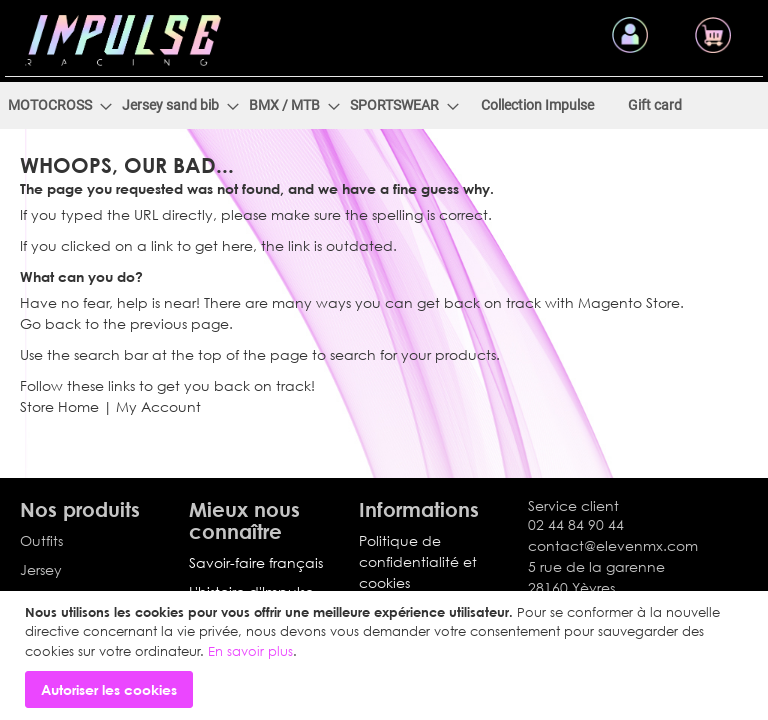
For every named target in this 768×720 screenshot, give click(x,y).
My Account (158, 423)
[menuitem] (66, 122)
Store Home (59, 423)
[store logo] (123, 32)
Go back (50, 340)
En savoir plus (250, 651)
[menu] (384, 122)
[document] (386, 656)
